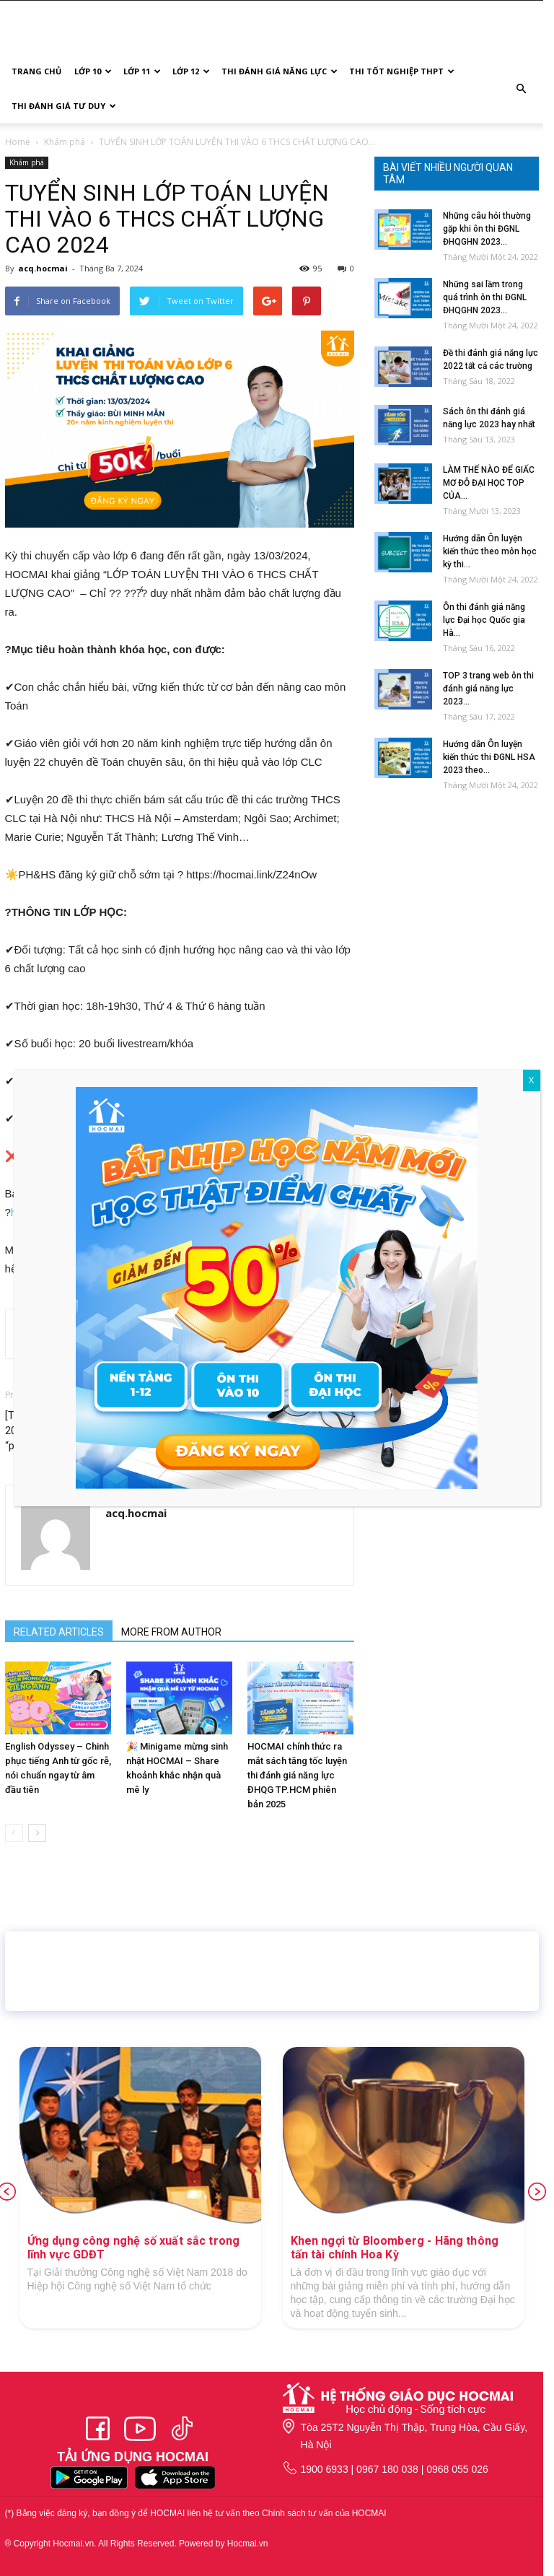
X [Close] (532, 1080)
